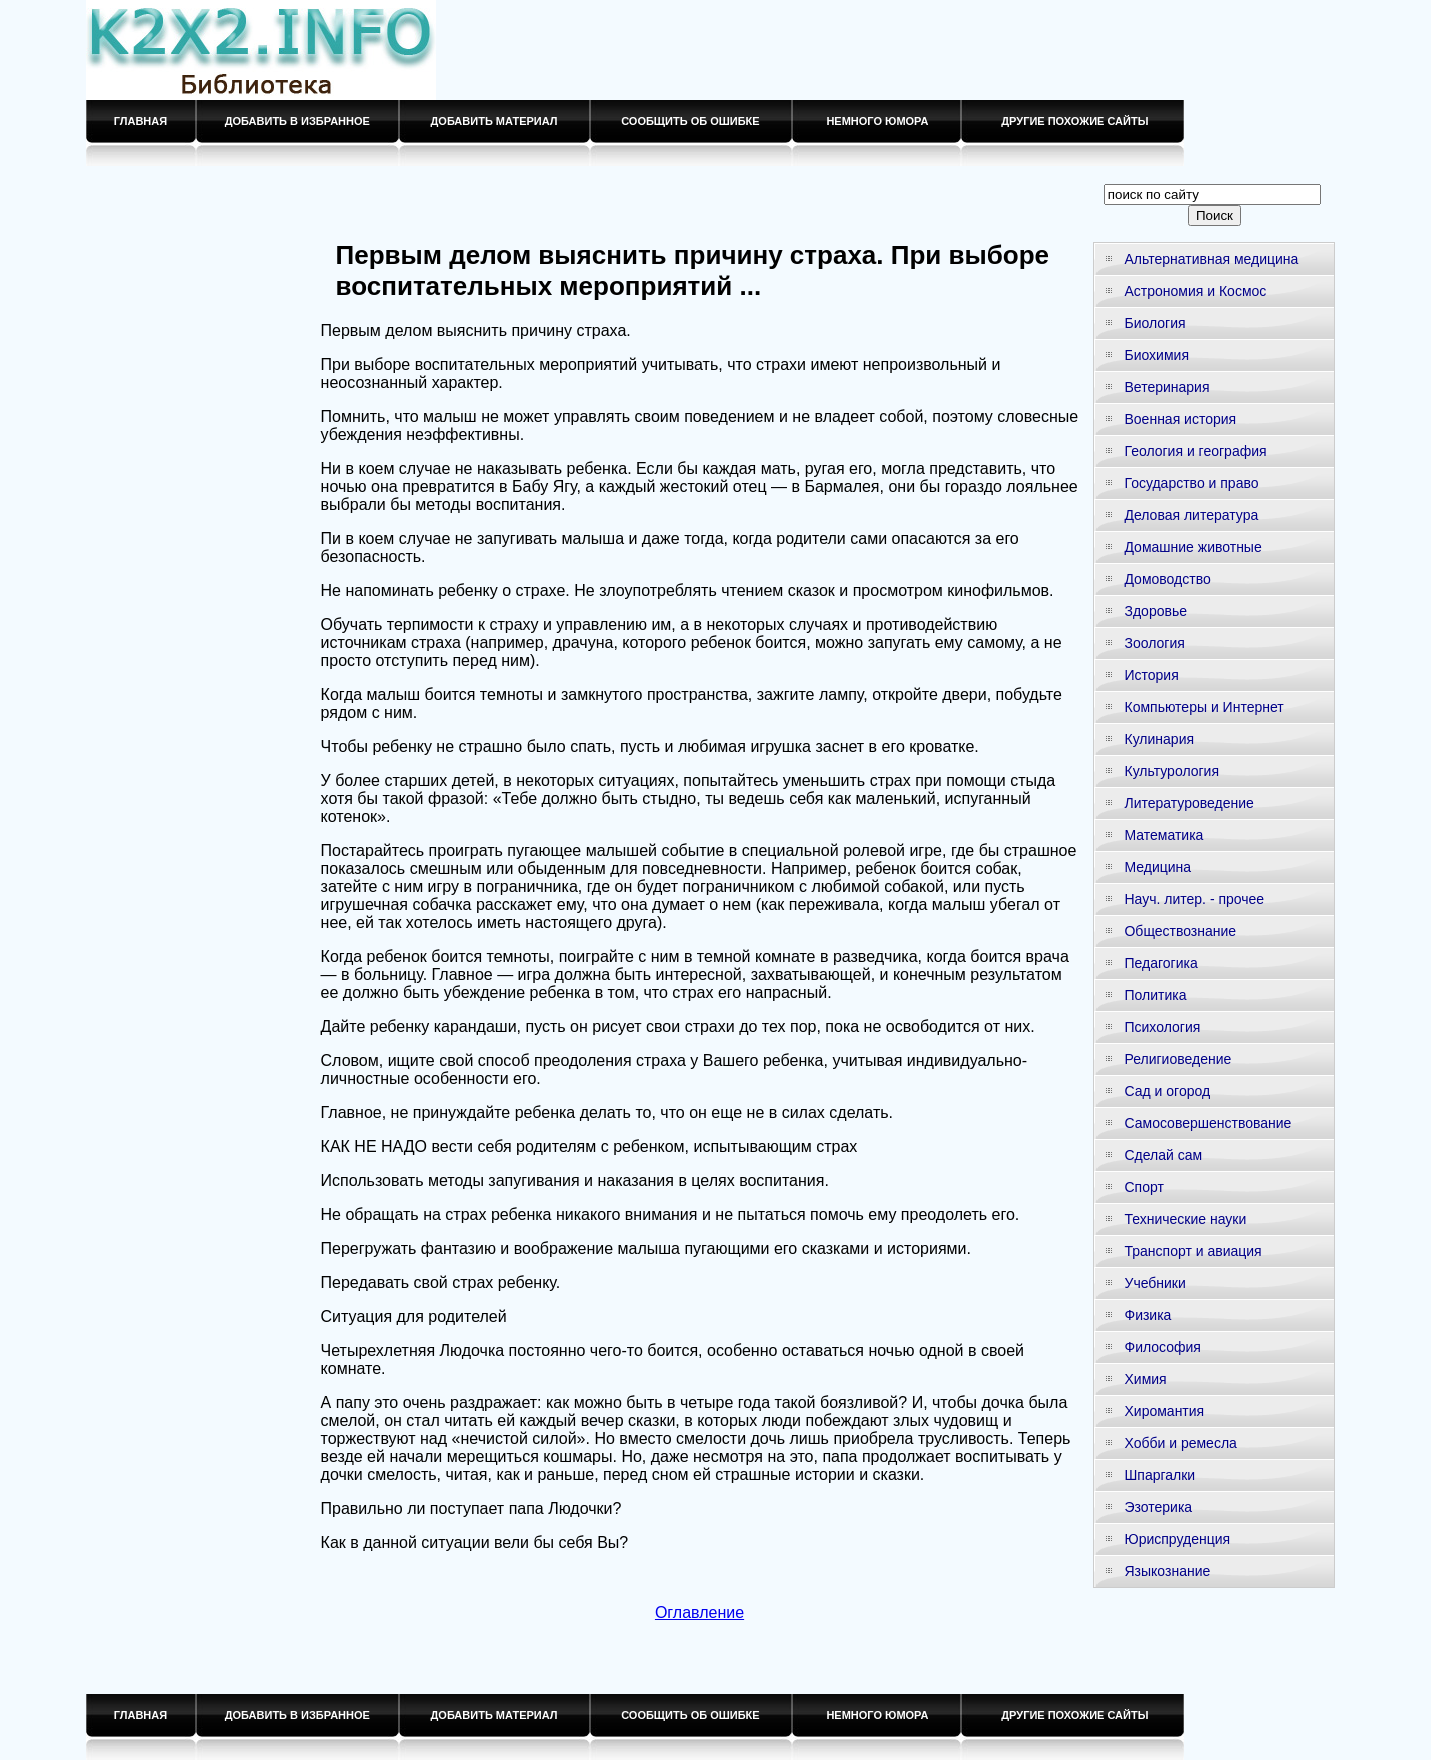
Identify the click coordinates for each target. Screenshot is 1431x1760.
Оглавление (699, 1612)
